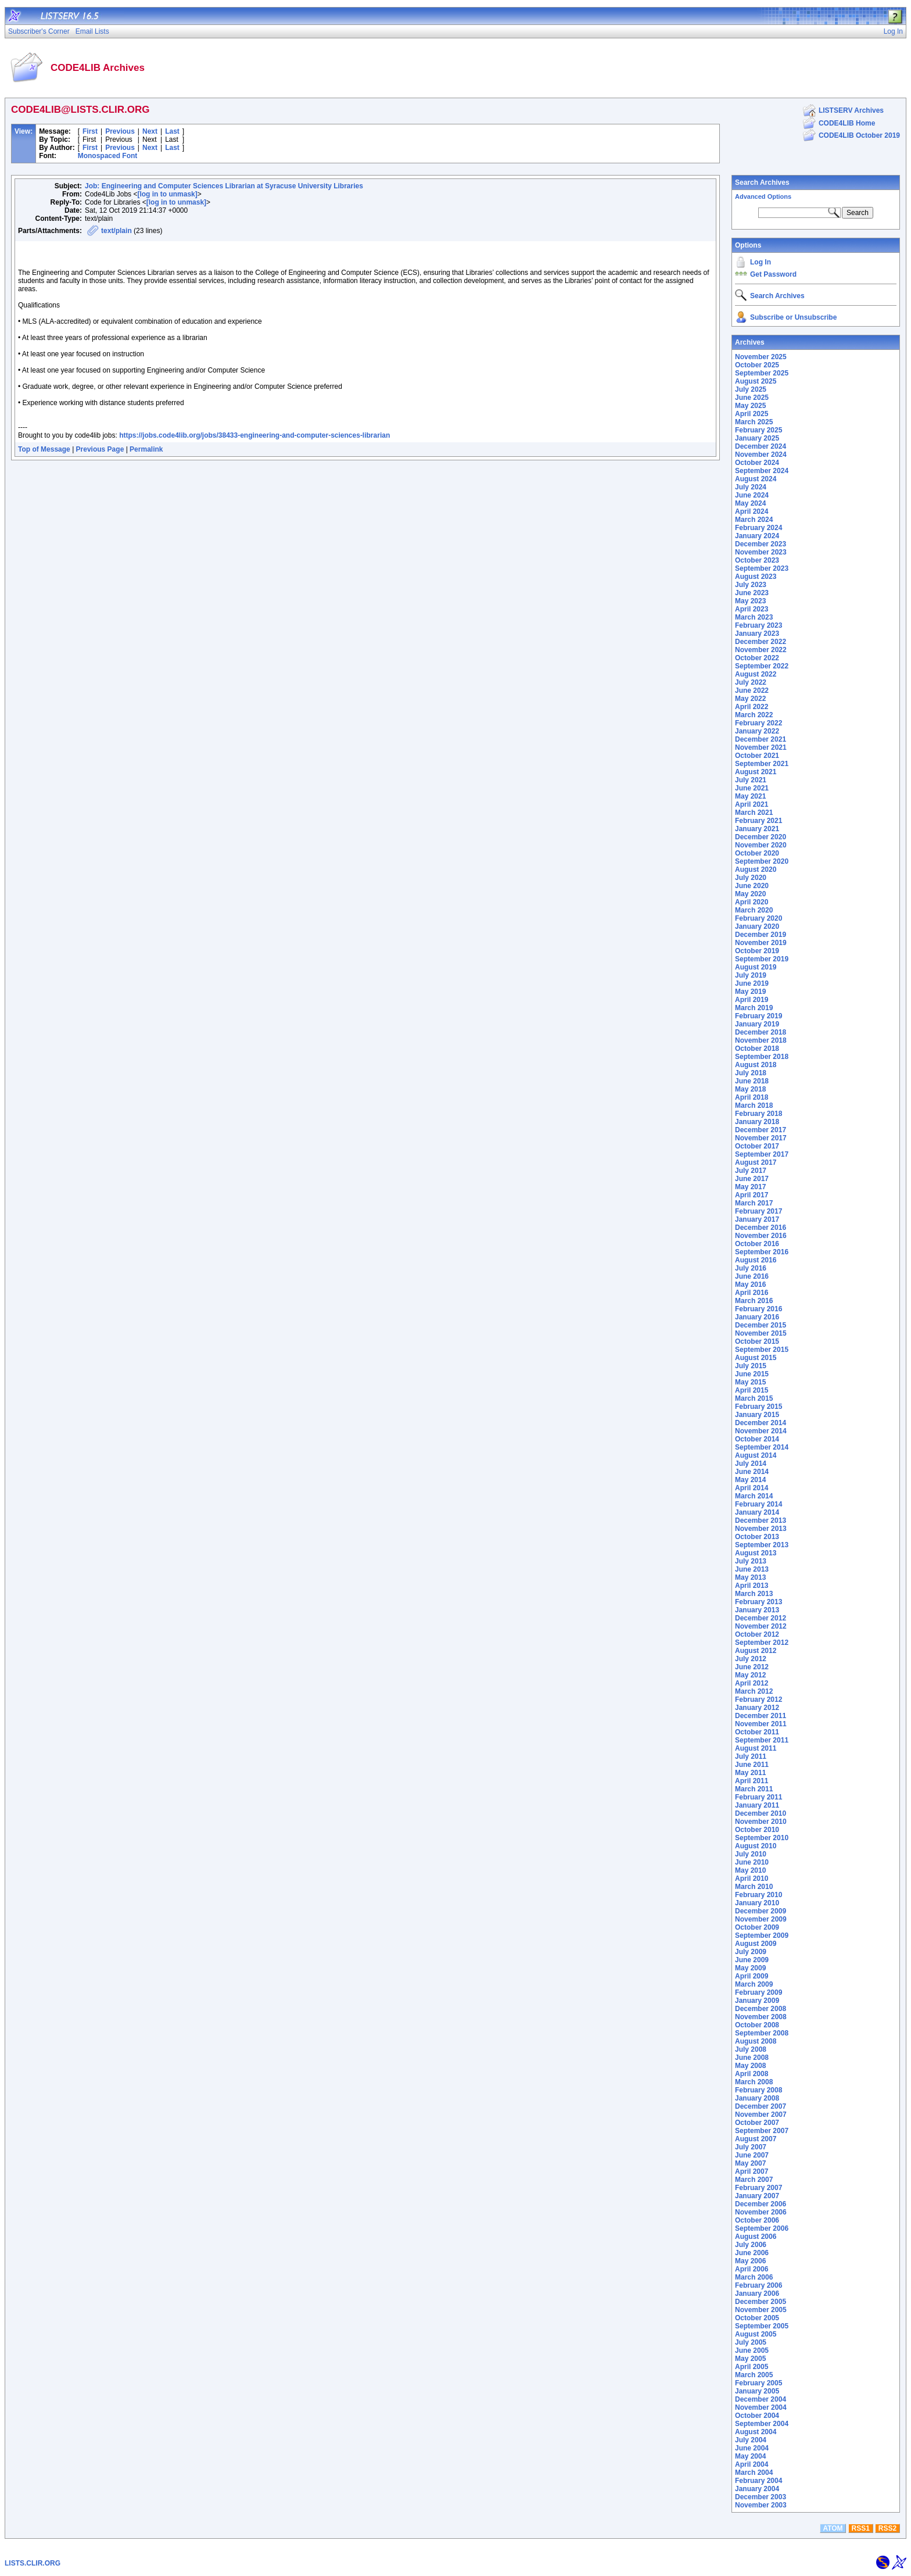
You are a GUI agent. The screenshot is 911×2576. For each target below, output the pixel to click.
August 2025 (755, 381)
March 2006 (754, 2277)
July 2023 (750, 585)
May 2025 (750, 406)
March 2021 (754, 812)
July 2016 (750, 1268)
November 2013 (761, 1529)
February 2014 (758, 1504)
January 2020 (757, 926)
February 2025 (758, 430)
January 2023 (757, 633)
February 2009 (758, 1992)
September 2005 (761, 2326)
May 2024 (750, 503)
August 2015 (755, 1358)
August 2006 (755, 2236)
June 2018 (752, 1081)
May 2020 (750, 894)
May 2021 (750, 796)
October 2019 (757, 951)
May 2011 (750, 1773)
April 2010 (751, 1878)
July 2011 (750, 1756)
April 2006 (751, 2269)
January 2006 (757, 2293)
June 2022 (752, 690)
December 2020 (760, 837)
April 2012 (751, 1683)
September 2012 (761, 1642)
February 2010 (758, 1895)
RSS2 (887, 2528)
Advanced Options (763, 196)
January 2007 (757, 2196)
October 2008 (757, 2025)
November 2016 (761, 1236)
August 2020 (755, 869)
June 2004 (752, 2448)
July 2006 (750, 2245)
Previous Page (100, 449)
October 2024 (757, 463)
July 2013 (750, 1561)
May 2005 (750, 2359)
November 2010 (761, 1821)
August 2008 (755, 2041)
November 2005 (761, 2310)
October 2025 (757, 365)
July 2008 (750, 2049)
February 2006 (758, 2285)
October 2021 (757, 756)
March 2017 (754, 1203)
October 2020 (757, 853)
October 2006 (757, 2220)
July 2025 (750, 389)
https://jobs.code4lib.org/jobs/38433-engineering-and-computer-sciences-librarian (254, 435)
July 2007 (750, 2147)
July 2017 (750, 1171)
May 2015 (750, 1382)
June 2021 (752, 788)
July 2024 (750, 487)
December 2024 (760, 446)
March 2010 (754, 1887)
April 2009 (751, 1976)
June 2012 (752, 1667)
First (90, 131)
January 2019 (757, 1024)
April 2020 (751, 902)
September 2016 (761, 1252)
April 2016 (751, 1293)
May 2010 (750, 1870)
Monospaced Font (108, 156)
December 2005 (760, 2302)
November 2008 (761, 2017)
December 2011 (760, 1716)
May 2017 (750, 1187)
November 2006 (761, 2212)
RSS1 (861, 2528)
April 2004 (751, 2464)
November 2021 (761, 747)
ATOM (832, 2528)
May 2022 (750, 699)
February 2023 (758, 625)
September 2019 (761, 959)
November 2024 (761, 454)
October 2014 (757, 1439)
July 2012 (750, 1659)
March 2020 (754, 910)
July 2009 (750, 1952)
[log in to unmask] (167, 194)
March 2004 (754, 2472)
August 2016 (755, 1260)
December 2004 (760, 2399)
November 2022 (761, 650)
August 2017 (755, 1162)
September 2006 (761, 2228)
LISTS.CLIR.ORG (32, 2563)
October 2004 (757, 2416)
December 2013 (760, 1520)
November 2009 (761, 1919)
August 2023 (755, 577)
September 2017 (761, 1154)
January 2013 (757, 1610)
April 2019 (751, 1000)
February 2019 (758, 1016)
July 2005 (750, 2342)
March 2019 (754, 1008)
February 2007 (758, 2188)
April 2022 (751, 707)
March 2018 (754, 1105)
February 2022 (758, 723)
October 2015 (757, 1341)
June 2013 (752, 1569)
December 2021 (760, 739)
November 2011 (761, 1724)
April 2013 (751, 1586)
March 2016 (754, 1301)
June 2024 (752, 495)
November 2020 (761, 845)
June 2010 (752, 1862)
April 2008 (751, 2074)
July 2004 (750, 2440)
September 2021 (761, 764)
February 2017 (758, 1211)
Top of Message (44, 449)
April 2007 (751, 2171)
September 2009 (761, 1935)
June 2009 (752, 1960)
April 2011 (751, 1781)
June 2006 (752, 2253)
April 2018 (751, 1097)
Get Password (773, 274)
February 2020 (758, 918)
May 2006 (750, 2261)
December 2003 (760, 2497)
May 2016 (750, 1284)
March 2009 (754, 1984)
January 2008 (757, 2098)
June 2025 (752, 397)
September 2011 (761, 1740)
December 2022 (760, 642)
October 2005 (757, 2318)
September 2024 (761, 471)
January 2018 (757, 1122)
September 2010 (761, 1838)
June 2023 (752, 593)
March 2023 (754, 617)
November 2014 (761, 1431)
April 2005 (751, 2367)
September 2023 (761, 568)
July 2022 (750, 682)
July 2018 (750, 1073)
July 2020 (750, 878)
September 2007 (761, 2131)
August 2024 (755, 479)
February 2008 (758, 2090)
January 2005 (757, 2391)
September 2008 (761, 2033)
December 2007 (760, 2106)
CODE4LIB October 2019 (859, 135)
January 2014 (757, 1512)
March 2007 (754, 2180)
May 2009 (750, 1968)
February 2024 (758, 528)
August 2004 (755, 2432)
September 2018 (761, 1057)
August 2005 (755, 2334)
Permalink (146, 449)
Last (172, 131)
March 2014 (754, 1496)
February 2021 (758, 821)
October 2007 (757, 2123)
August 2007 (755, 2139)
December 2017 (760, 1130)
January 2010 (757, 1903)
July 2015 (750, 1366)
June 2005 (752, 2350)
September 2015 (761, 1350)
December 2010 (760, 1813)
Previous (120, 131)
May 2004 (750, 2456)
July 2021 (750, 780)
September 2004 (761, 2424)
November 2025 (761, 357)
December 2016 (760, 1227)
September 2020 (761, 861)
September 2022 (761, 666)
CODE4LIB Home (847, 123)
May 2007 (750, 2163)
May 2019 (750, 992)
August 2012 (755, 1651)
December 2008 (760, 2009)
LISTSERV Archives (851, 110)
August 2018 (755, 1065)
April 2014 (751, 1488)
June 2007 (752, 2155)
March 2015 (754, 1398)
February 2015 (758, 1407)
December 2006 (760, 2204)
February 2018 (758, 1114)
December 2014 (760, 1423)
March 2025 (754, 422)
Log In (760, 262)
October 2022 (757, 658)
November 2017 (761, 1138)
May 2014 (750, 1480)
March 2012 (754, 1691)
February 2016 (758, 1309)
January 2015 (757, 1415)
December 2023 (760, 544)
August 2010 (755, 1846)
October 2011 (757, 1732)
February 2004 (758, 2481)
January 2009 (757, 2001)
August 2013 (755, 1553)
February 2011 (758, 1797)
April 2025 (751, 414)
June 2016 (752, 1276)
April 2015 (751, 1390)
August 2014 (755, 1455)
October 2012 (757, 1634)
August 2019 (755, 967)
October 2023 (757, 560)
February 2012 (758, 1699)
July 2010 (750, 1854)
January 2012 (757, 1708)
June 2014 (752, 1472)
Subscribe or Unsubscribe (793, 317)
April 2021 (751, 804)
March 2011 (754, 1789)
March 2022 (754, 715)
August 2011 (755, 1748)
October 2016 (757, 1244)
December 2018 (760, 1032)
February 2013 (758, 1602)
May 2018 (750, 1089)
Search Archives (762, 182)
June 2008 (752, 2057)
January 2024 (757, 536)
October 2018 (757, 1048)
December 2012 (760, 1618)
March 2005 (754, 2375)
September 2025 (761, 373)
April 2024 (751, 511)
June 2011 (752, 1765)
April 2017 (751, 1195)
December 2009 (760, 1911)
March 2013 (754, 1594)
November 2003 (761, 2505)
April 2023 (751, 609)
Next (149, 131)
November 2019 (761, 943)
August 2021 (755, 772)
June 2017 (752, 1179)
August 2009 (755, 1944)
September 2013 (761, 1545)
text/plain (116, 231)
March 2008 (754, 2082)
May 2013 (750, 1577)
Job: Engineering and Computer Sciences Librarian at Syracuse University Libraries (224, 186)
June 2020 (752, 886)
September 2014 (761, 1447)
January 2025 (757, 438)
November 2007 (761, 2114)
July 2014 (750, 1463)
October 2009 (757, 1927)
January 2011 (757, 1805)
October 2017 (757, 1146)
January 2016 (757, 1317)
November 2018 (761, 1040)
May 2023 (750, 601)
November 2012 (761, 1626)
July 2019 (750, 975)
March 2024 (754, 520)
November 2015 (761, 1333)
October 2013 (757, 1537)
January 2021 (757, 829)
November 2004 (761, 2407)
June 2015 (752, 1374)
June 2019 (752, 983)
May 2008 (750, 2066)
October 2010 (757, 1830)
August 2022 (755, 674)
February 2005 (758, 2383)
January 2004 (757, 2489)
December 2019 (760, 935)
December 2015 (760, 1325)
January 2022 (757, 731)
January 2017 (757, 1219)
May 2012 (750, 1675)
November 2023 (761, 552)
